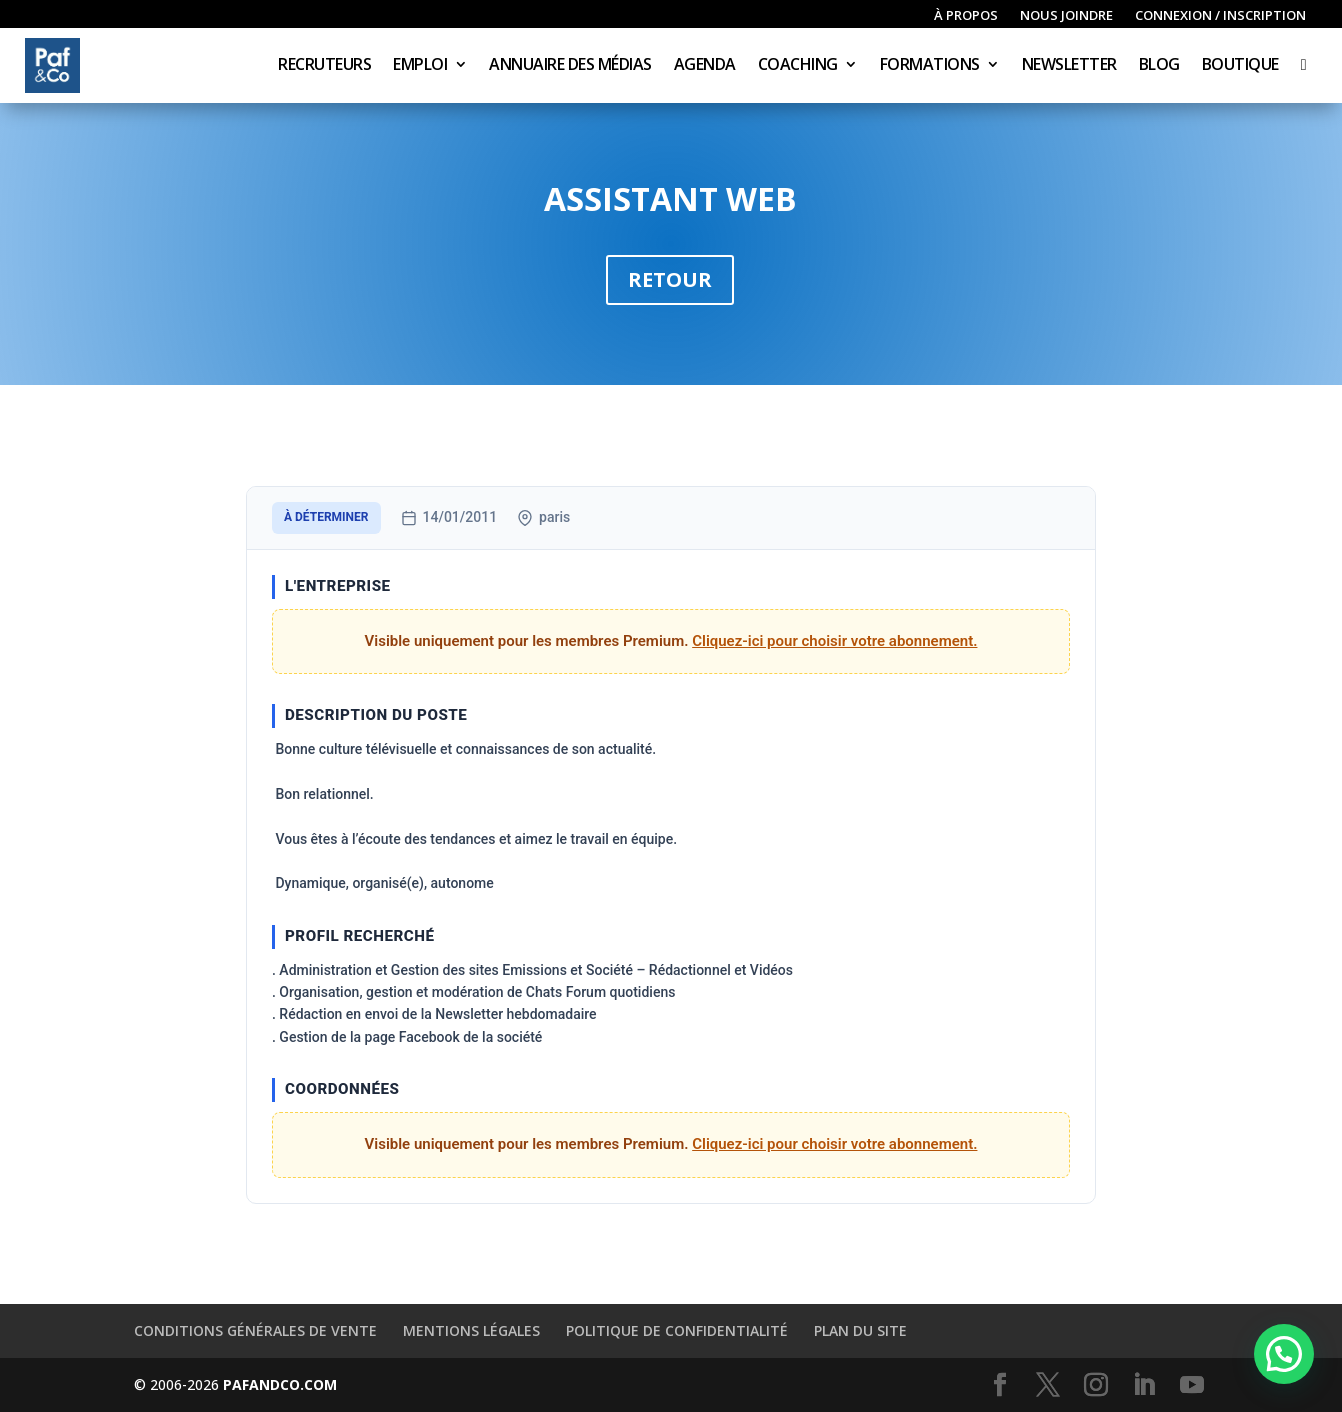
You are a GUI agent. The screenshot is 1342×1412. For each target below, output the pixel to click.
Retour (670, 279)
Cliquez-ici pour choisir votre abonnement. (834, 641)
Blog (1159, 66)
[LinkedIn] (1144, 1385)
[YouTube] (1192, 1385)
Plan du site (860, 1330)
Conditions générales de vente (255, 1330)
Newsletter (1069, 66)
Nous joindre (1066, 16)
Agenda (705, 66)
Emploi (420, 66)
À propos (966, 16)
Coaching (798, 66)
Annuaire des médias (570, 66)
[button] (1284, 1354)
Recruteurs (324, 66)
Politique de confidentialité (677, 1330)
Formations (930, 66)
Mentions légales (471, 1330)
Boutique (1240, 66)
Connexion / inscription (1220, 16)
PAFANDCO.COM (280, 1384)
